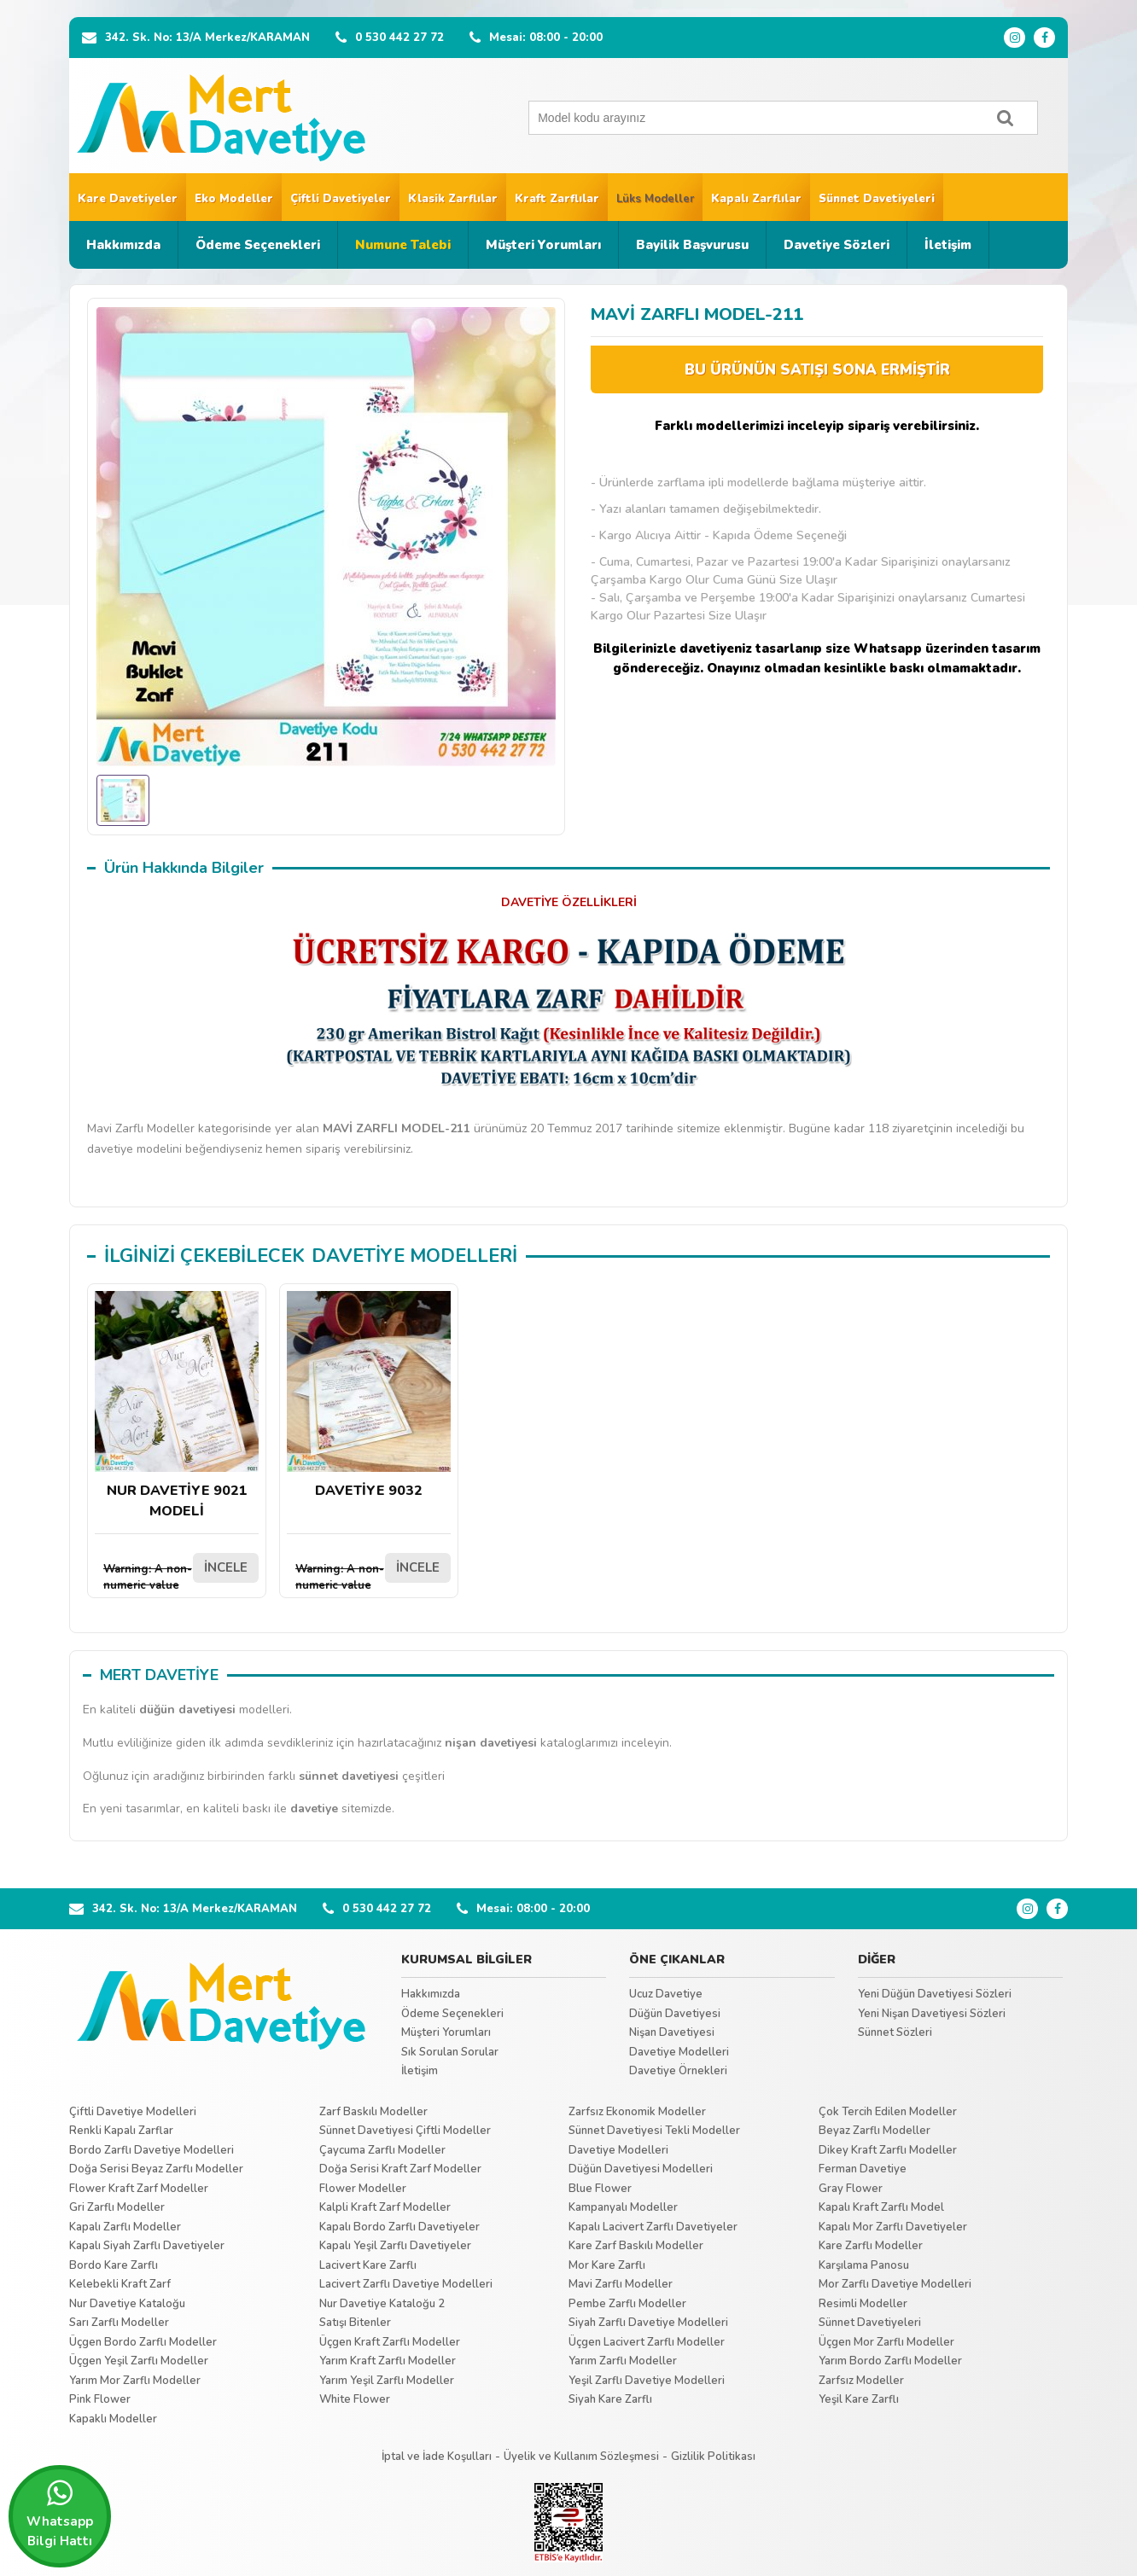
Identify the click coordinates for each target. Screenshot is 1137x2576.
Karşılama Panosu (864, 2265)
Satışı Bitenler (355, 2322)
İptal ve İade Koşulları (437, 2456)
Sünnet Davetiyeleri (877, 198)
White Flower (354, 2399)
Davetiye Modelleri (679, 2052)
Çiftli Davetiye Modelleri (132, 2112)
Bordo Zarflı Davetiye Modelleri (151, 2150)
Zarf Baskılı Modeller (373, 2112)
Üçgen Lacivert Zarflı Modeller (646, 2342)
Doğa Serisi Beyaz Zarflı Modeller (156, 2169)
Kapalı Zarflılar (756, 198)
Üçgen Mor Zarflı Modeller (886, 2342)
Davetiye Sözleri (836, 244)
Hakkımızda (123, 244)
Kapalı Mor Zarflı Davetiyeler (893, 2227)
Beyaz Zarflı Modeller (874, 2130)
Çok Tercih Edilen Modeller (888, 2112)
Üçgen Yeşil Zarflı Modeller (138, 2361)
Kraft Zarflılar (557, 198)
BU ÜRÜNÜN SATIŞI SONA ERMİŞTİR (817, 370)
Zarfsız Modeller (861, 2380)
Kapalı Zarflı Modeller (125, 2227)
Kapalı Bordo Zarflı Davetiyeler (399, 2227)
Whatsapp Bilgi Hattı (59, 2514)
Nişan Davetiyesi (671, 2032)
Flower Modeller (362, 2188)
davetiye (314, 1808)
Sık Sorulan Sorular (450, 2052)
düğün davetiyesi (187, 1709)
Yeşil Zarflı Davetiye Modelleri (646, 2380)
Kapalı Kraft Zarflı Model (881, 2207)
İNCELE (226, 1567)
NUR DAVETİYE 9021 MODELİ (177, 1406)
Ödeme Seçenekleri (257, 244)
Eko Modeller (234, 198)
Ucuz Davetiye (666, 1994)
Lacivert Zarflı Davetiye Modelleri (406, 2284)
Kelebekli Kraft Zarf (120, 2284)
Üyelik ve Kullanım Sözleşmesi (581, 2456)
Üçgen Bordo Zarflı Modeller (143, 2342)
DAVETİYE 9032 (369, 1395)
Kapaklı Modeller (113, 2419)
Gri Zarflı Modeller (117, 2207)
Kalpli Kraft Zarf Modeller (385, 2207)
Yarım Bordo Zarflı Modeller (890, 2361)
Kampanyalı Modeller (623, 2207)
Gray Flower (851, 2188)
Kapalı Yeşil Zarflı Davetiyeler (395, 2245)
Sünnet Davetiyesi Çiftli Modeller (405, 2130)
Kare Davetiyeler (128, 198)
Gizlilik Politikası (713, 2456)
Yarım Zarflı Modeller (622, 2361)
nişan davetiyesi (491, 1743)
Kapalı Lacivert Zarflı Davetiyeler (653, 2227)
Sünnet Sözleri (895, 2032)
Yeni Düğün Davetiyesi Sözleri (935, 1994)
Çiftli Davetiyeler (340, 198)
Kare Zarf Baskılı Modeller (635, 2245)
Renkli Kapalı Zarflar (121, 2130)
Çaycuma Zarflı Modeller (382, 2150)
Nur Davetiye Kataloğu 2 (382, 2303)
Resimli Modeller (863, 2303)
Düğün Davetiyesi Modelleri (640, 2169)
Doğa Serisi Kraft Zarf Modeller (400, 2169)
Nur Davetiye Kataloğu (127, 2303)
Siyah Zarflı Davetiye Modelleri (648, 2322)
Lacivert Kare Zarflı (368, 2265)
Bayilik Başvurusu (692, 244)
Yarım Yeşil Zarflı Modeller (386, 2380)
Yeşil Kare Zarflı (859, 2399)
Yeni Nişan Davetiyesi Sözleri (932, 2013)
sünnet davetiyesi (349, 1776)
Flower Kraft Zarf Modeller (138, 2188)
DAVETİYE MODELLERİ (414, 1256)
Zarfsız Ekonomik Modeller (637, 2112)
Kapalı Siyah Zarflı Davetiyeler (146, 2245)
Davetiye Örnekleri (678, 2071)
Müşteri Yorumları (543, 244)
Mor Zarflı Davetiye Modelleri (895, 2284)
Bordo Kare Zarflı (113, 2265)
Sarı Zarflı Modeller (119, 2322)
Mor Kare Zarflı (606, 2265)
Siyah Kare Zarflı (610, 2399)
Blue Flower (600, 2188)
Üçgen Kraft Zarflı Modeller (389, 2342)
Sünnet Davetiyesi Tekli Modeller (654, 2130)
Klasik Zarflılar (453, 198)
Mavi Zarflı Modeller (620, 2284)
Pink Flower (100, 2399)
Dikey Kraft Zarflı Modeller (888, 2150)
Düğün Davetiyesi (674, 2013)
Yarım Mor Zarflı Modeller (135, 2380)
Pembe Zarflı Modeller (627, 2303)
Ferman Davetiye (863, 2169)
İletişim (947, 244)
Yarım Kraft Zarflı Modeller (387, 2361)
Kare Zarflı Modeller (871, 2245)
